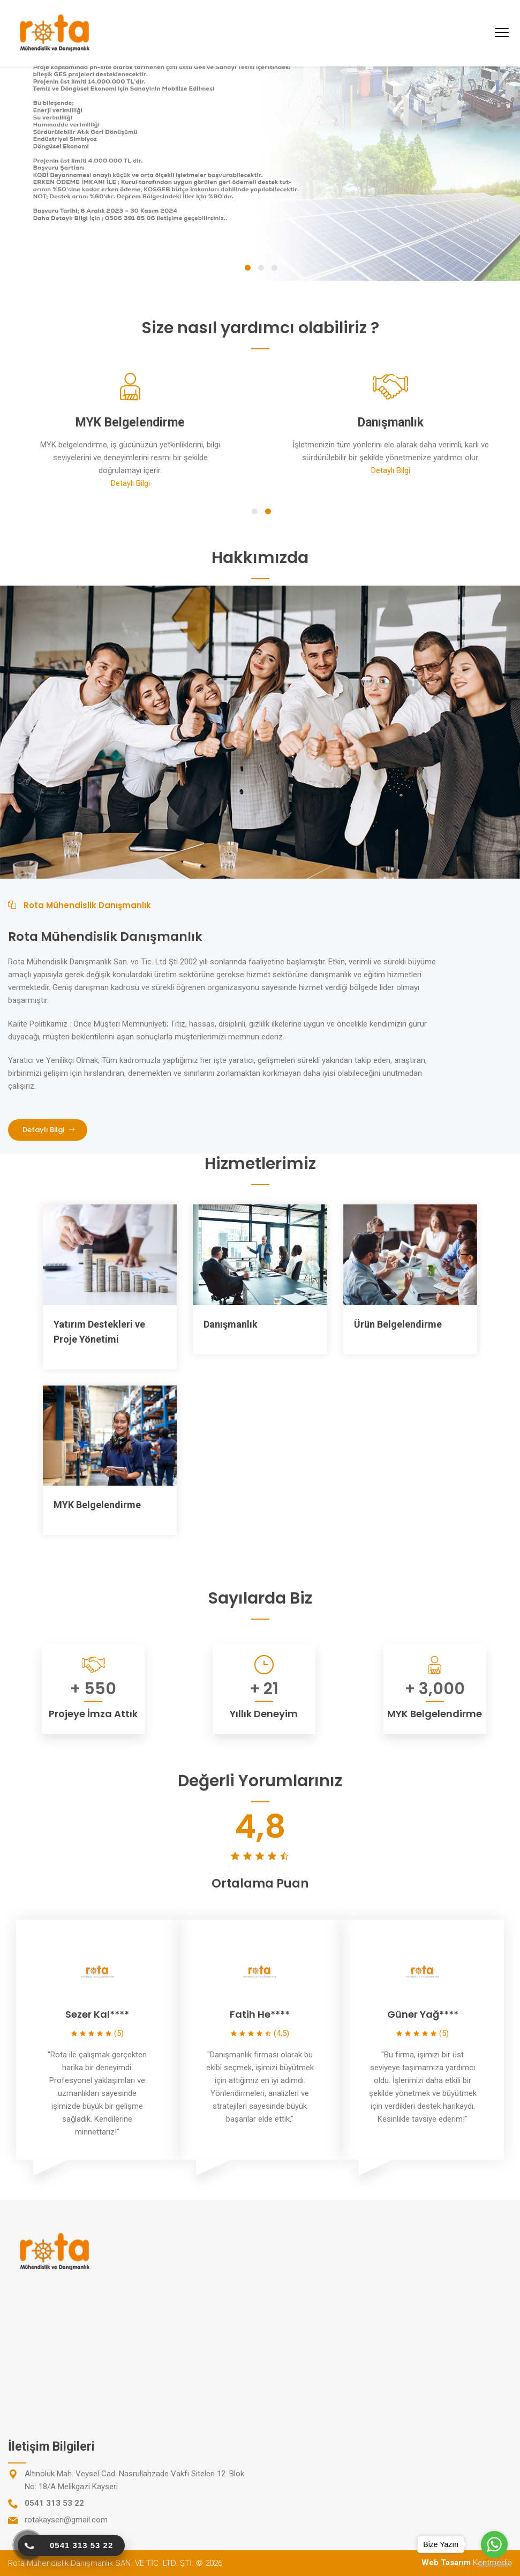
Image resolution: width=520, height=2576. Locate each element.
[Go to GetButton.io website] (494, 2565)
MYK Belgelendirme (97, 1504)
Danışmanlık (231, 1324)
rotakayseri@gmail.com (66, 2520)
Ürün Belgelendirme (398, 1324)
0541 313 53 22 (54, 2503)
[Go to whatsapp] (494, 2544)
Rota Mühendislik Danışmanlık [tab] (79, 905)
